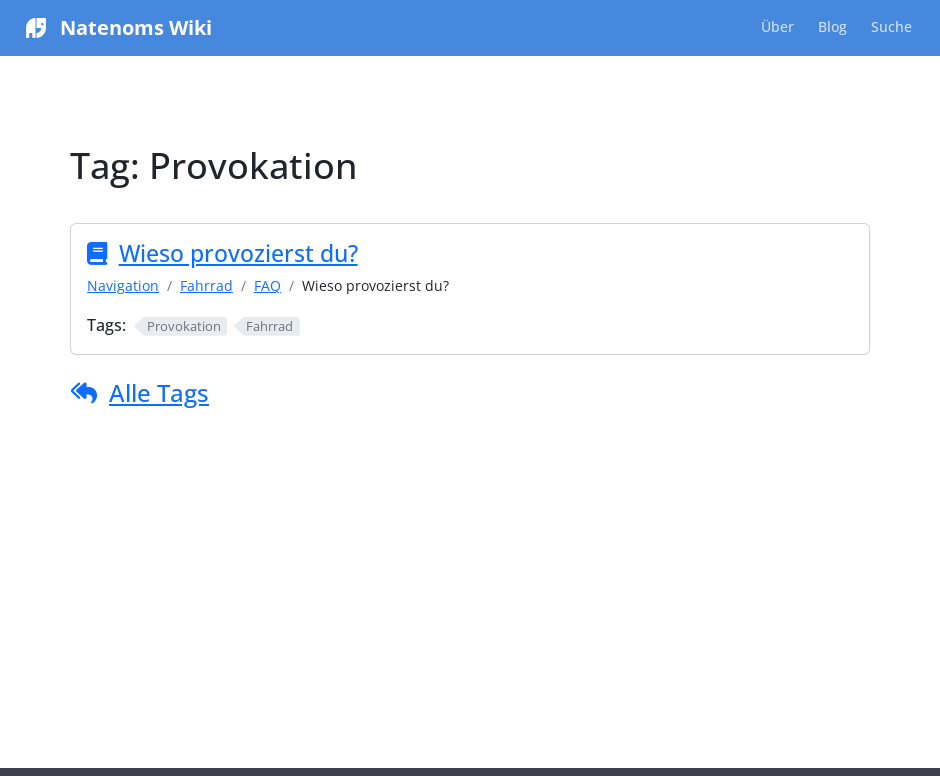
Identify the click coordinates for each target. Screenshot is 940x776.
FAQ (267, 285)
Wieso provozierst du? (238, 253)
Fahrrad (206, 285)
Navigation (123, 285)
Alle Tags (159, 392)
